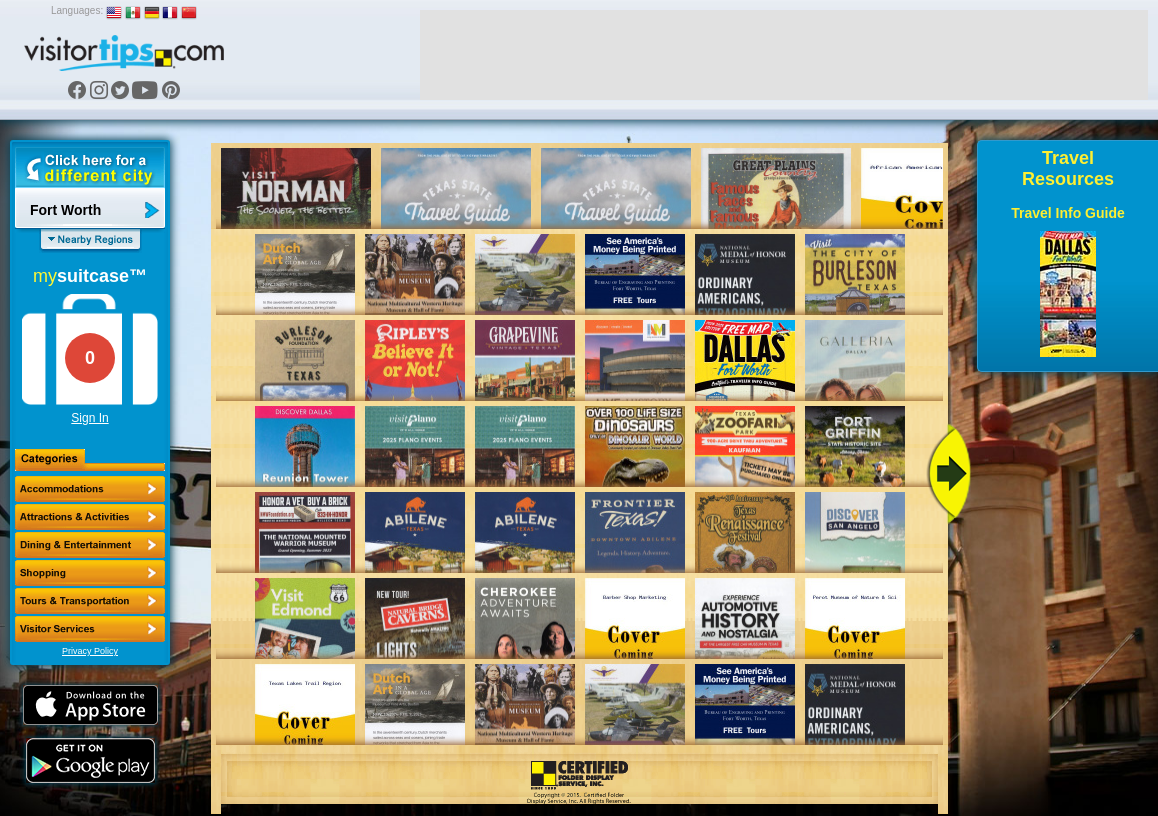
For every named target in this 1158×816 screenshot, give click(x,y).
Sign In (89, 418)
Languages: (77, 10)
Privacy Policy (90, 651)
